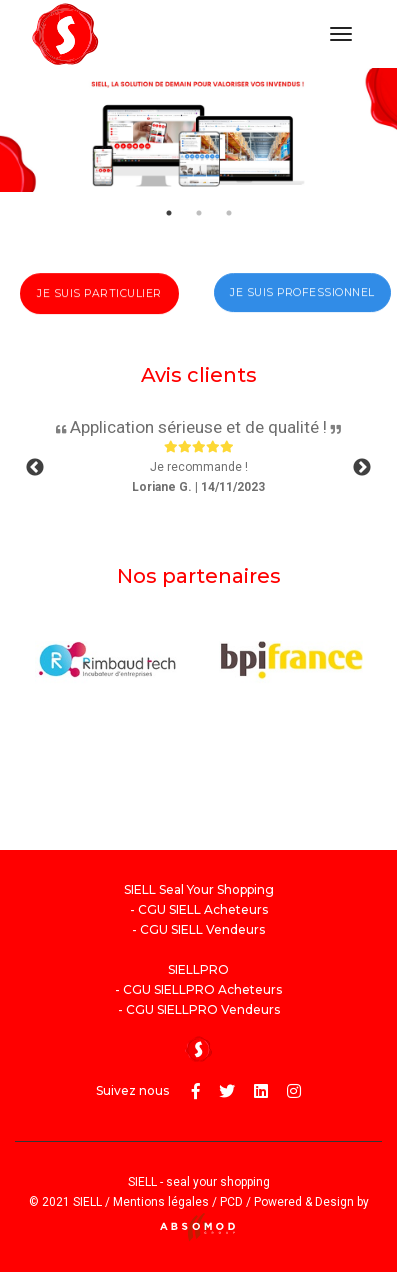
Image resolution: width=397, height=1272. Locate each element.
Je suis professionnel (302, 302)
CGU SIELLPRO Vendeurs (203, 1009)
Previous (35, 468)
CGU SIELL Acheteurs (203, 909)
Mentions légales (161, 1202)
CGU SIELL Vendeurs (202, 929)
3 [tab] (229, 213)
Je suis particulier (99, 303)
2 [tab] (199, 213)
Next (362, 468)
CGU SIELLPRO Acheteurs (202, 989)
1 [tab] (169, 213)
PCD (231, 1202)
